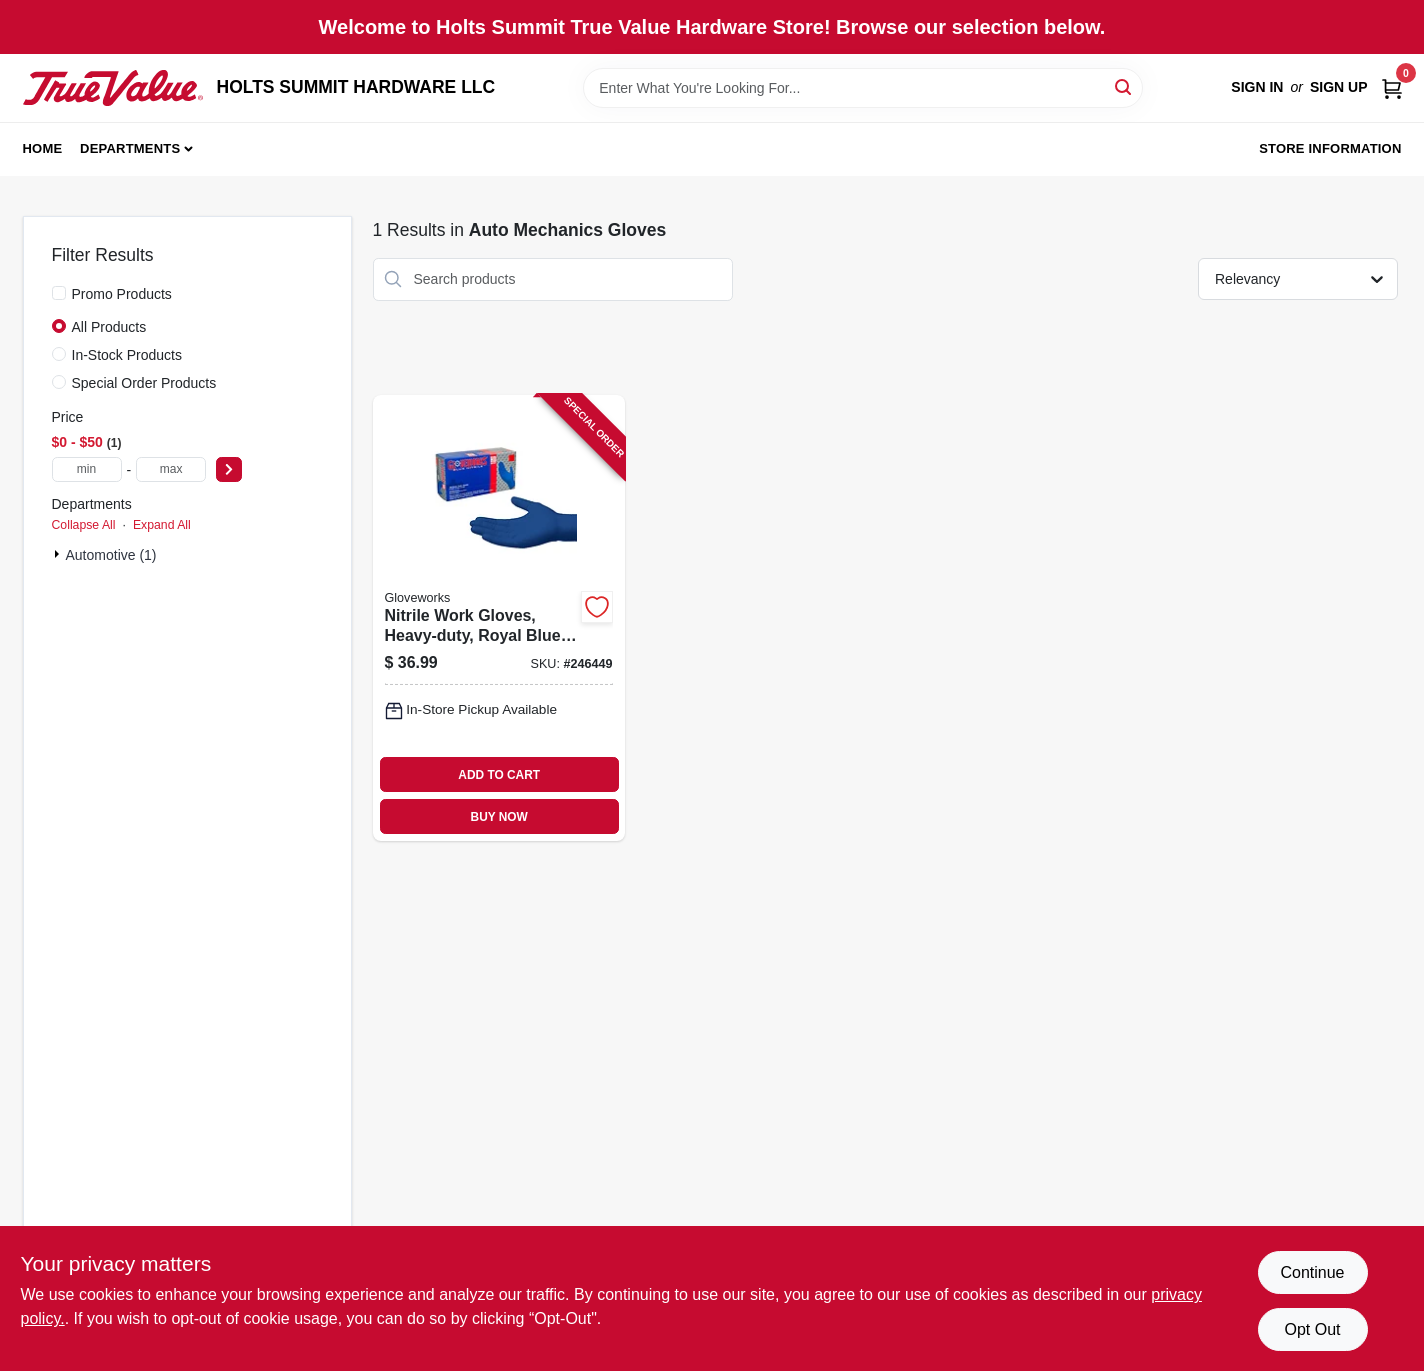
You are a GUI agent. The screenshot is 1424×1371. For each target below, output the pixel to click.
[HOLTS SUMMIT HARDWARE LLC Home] (113, 88)
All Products (109, 327)
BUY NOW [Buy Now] (499, 817)
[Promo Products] (59, 293)
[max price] (171, 469)
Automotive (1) (111, 555)
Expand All (162, 525)
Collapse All (84, 525)
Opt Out (1312, 1329)
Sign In (1257, 87)
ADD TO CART (499, 775)
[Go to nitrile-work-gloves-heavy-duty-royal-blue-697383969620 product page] (499, 618)
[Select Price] (229, 469)
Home (43, 148)
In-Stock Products (127, 355)
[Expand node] (59, 554)
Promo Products (122, 294)
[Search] (1124, 86)
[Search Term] (863, 88)
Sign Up (1339, 87)
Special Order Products (144, 383)
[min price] (87, 469)
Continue (1312, 1272)
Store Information (1330, 148)
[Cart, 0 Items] (1392, 87)
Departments (130, 148)
